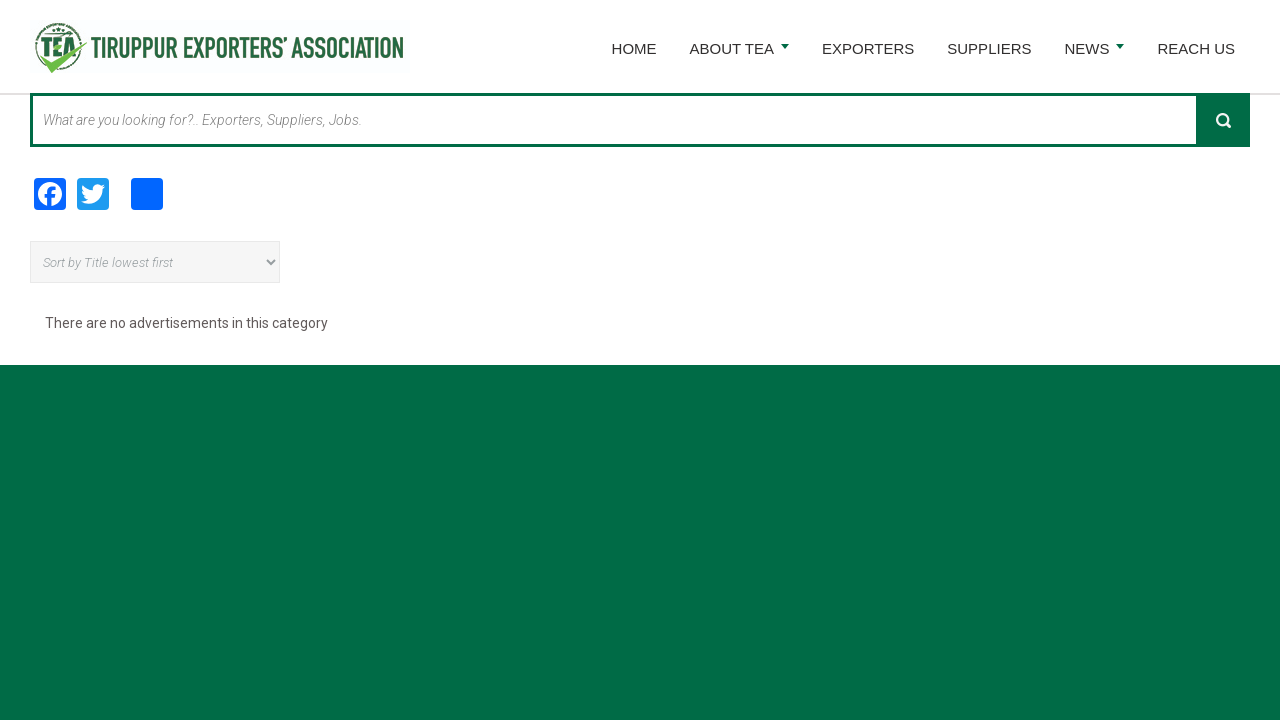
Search (1223, 120)
